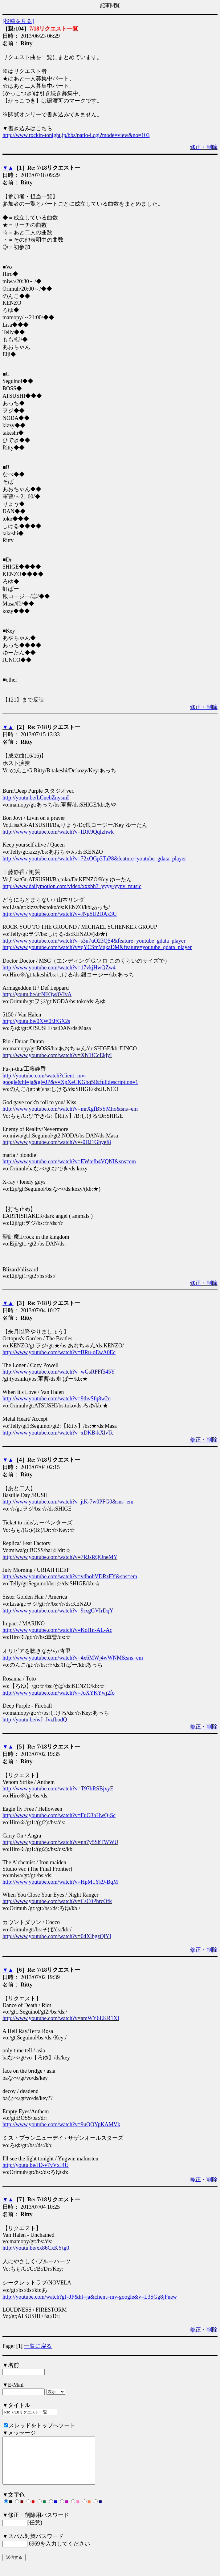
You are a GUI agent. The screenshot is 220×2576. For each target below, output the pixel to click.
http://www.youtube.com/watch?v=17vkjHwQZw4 (59, 967)
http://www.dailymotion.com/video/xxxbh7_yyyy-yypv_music (71, 886)
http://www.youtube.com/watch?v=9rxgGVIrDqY (57, 1611)
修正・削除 (204, 147)
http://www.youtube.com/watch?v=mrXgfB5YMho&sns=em (70, 1109)
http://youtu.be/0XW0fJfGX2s (36, 1021)
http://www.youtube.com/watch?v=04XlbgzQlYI (56, 1936)
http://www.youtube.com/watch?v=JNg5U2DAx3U (59, 914)
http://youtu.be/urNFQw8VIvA (37, 994)
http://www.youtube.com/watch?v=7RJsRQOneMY (59, 1557)
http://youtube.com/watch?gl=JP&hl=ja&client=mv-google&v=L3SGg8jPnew (89, 2297)
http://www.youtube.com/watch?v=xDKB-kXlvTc (58, 1433)
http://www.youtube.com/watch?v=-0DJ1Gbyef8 (56, 1142)
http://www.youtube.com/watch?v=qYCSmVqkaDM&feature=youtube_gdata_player (97, 947)
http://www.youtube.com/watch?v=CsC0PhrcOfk (57, 1901)
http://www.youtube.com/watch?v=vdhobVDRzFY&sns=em (69, 1576)
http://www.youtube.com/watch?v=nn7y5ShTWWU (60, 1842)
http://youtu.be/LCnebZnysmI (35, 798)
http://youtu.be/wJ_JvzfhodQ (34, 1720)
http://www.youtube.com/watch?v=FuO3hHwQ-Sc (59, 1815)
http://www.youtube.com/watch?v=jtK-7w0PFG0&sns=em (67, 1502)
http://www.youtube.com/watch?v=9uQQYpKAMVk (61, 2124)
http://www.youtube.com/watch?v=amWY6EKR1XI (60, 2018)
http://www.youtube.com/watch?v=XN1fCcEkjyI (57, 1055)
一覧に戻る (38, 2346)
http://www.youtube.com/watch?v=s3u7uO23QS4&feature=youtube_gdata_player (93, 941)
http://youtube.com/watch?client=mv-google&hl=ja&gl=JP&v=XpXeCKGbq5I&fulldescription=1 (70, 1079)
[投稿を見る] (18, 21)
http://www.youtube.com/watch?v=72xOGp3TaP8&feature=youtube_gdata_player (94, 858)
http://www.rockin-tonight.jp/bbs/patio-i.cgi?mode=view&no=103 (76, 135)
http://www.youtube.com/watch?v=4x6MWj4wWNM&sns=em (72, 1658)
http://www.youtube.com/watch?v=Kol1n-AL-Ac (57, 1630)
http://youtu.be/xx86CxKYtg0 (35, 2248)
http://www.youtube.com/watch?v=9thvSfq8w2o (56, 1398)
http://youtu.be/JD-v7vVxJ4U (35, 2165)
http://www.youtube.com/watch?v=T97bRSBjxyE (57, 1788)
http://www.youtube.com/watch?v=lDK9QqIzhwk (58, 832)
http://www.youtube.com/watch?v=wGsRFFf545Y (58, 1372)
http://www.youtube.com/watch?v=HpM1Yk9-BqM (60, 1882)
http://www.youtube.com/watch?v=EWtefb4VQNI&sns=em (69, 1161)
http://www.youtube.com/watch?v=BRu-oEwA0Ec (59, 1352)
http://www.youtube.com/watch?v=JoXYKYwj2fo (58, 1693)
